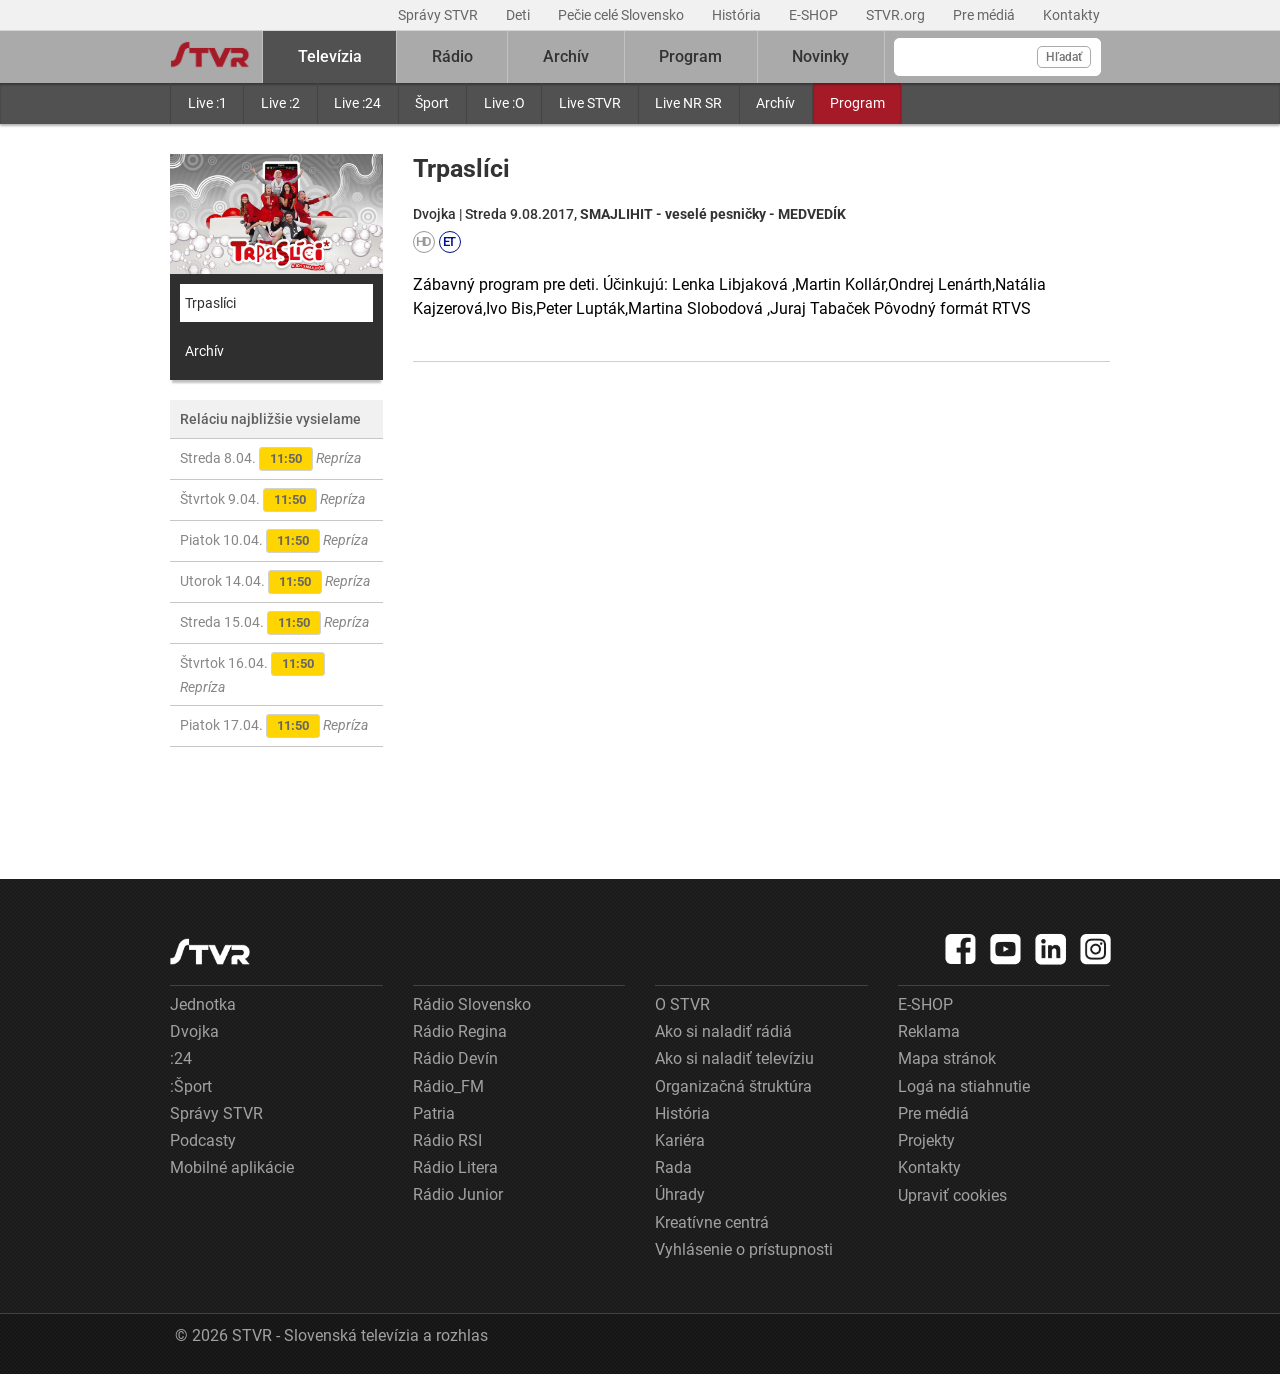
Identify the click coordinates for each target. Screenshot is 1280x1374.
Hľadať (1064, 57)
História (738, 15)
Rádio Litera (455, 1167)
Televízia (330, 56)
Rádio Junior (458, 1194)
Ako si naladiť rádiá (723, 1031)
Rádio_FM (448, 1086)
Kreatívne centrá (712, 1222)
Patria (434, 1113)
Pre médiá (985, 15)
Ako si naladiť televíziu (734, 1058)
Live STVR (590, 103)
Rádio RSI (447, 1140)
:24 (181, 1058)
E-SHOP (815, 15)
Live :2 (280, 103)
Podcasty (203, 1140)
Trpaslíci (210, 303)
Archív (775, 103)
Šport (432, 103)
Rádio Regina (460, 1031)
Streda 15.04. (274, 623)
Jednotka (203, 1004)
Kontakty (1071, 15)
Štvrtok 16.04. (252, 673)
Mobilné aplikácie (232, 1167)
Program (857, 103)
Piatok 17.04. (274, 726)
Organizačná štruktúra (733, 1086)
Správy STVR (439, 15)
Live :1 (207, 103)
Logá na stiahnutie (964, 1086)
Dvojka (194, 1031)
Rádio (452, 56)
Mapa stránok (947, 1058)
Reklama (929, 1031)
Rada (673, 1167)
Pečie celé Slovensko (622, 15)
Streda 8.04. (270, 459)
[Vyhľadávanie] (997, 57)
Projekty (926, 1140)
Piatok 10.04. (274, 541)
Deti (519, 15)
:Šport (191, 1086)
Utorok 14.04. (275, 582)
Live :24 (357, 103)
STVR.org (897, 15)
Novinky (820, 56)
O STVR (682, 1004)
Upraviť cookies (952, 1195)
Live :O (504, 103)
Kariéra (680, 1140)
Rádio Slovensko (472, 1004)
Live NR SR (688, 103)
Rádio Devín (455, 1058)
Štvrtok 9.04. (272, 500)
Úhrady (680, 1194)
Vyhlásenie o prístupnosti (744, 1249)
